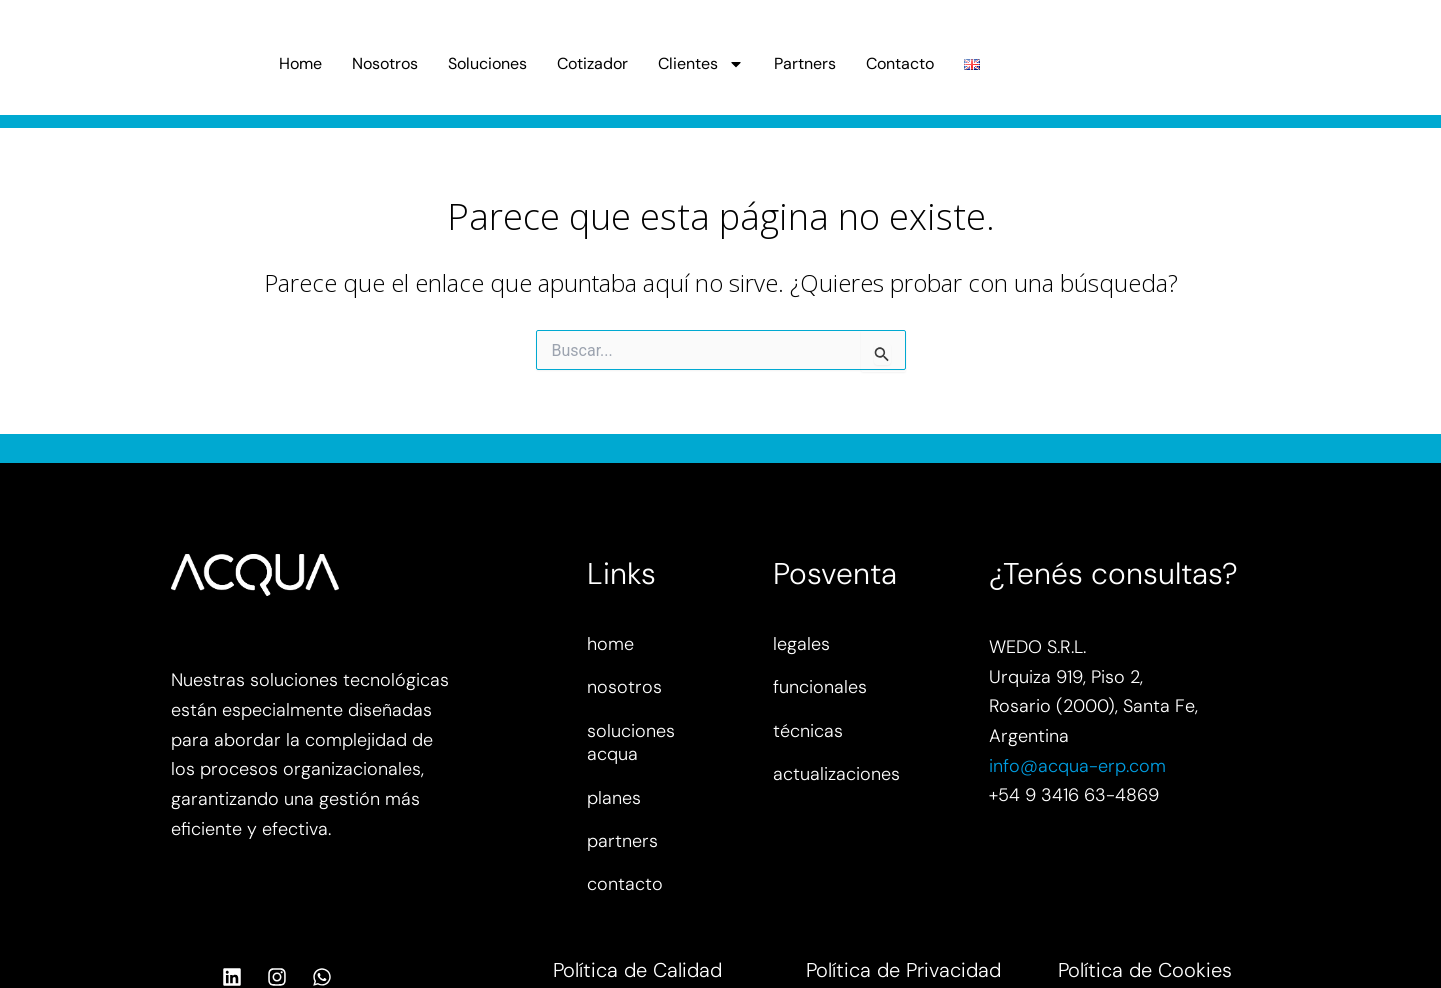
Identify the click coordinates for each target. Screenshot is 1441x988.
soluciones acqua (631, 742)
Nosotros (385, 63)
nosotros (624, 687)
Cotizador (592, 63)
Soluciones (487, 63)
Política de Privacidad (903, 970)
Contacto (900, 63)
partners (622, 841)
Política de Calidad (637, 970)
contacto (625, 884)
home (610, 644)
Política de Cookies (1145, 970)
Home (300, 63)
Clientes (701, 64)
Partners (805, 63)
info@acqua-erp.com (1077, 766)
